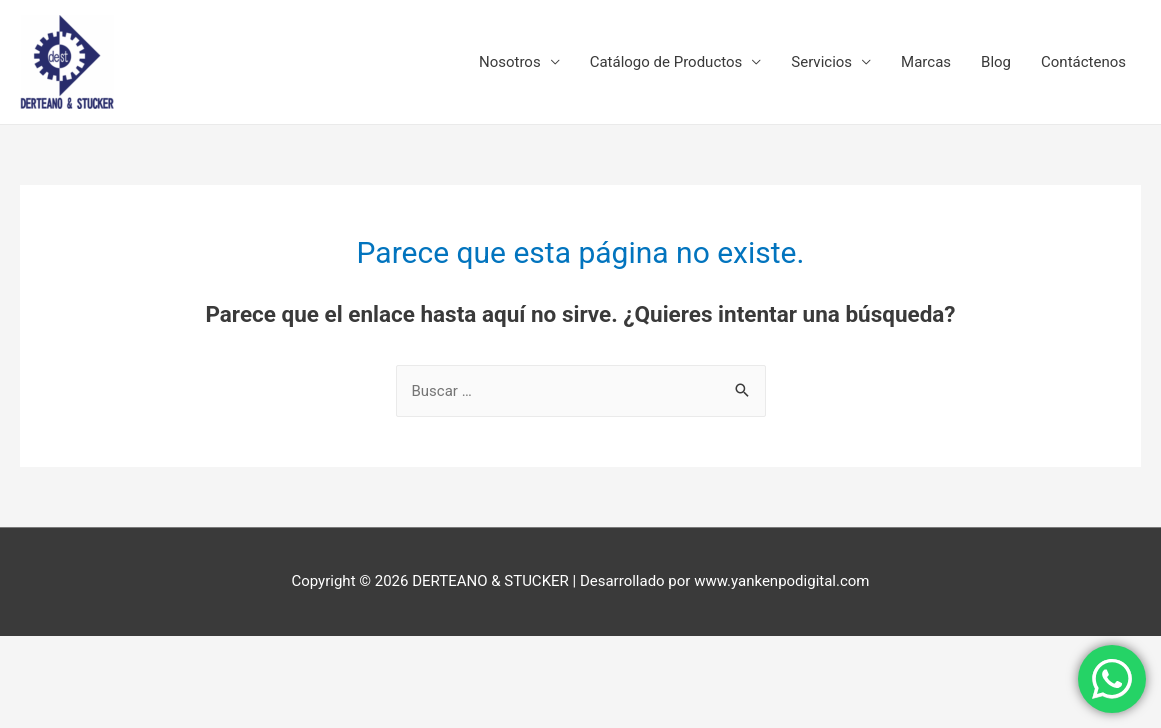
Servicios (821, 62)
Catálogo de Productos (666, 62)
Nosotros (510, 62)
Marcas (926, 62)
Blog (996, 62)
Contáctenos (1083, 62)
